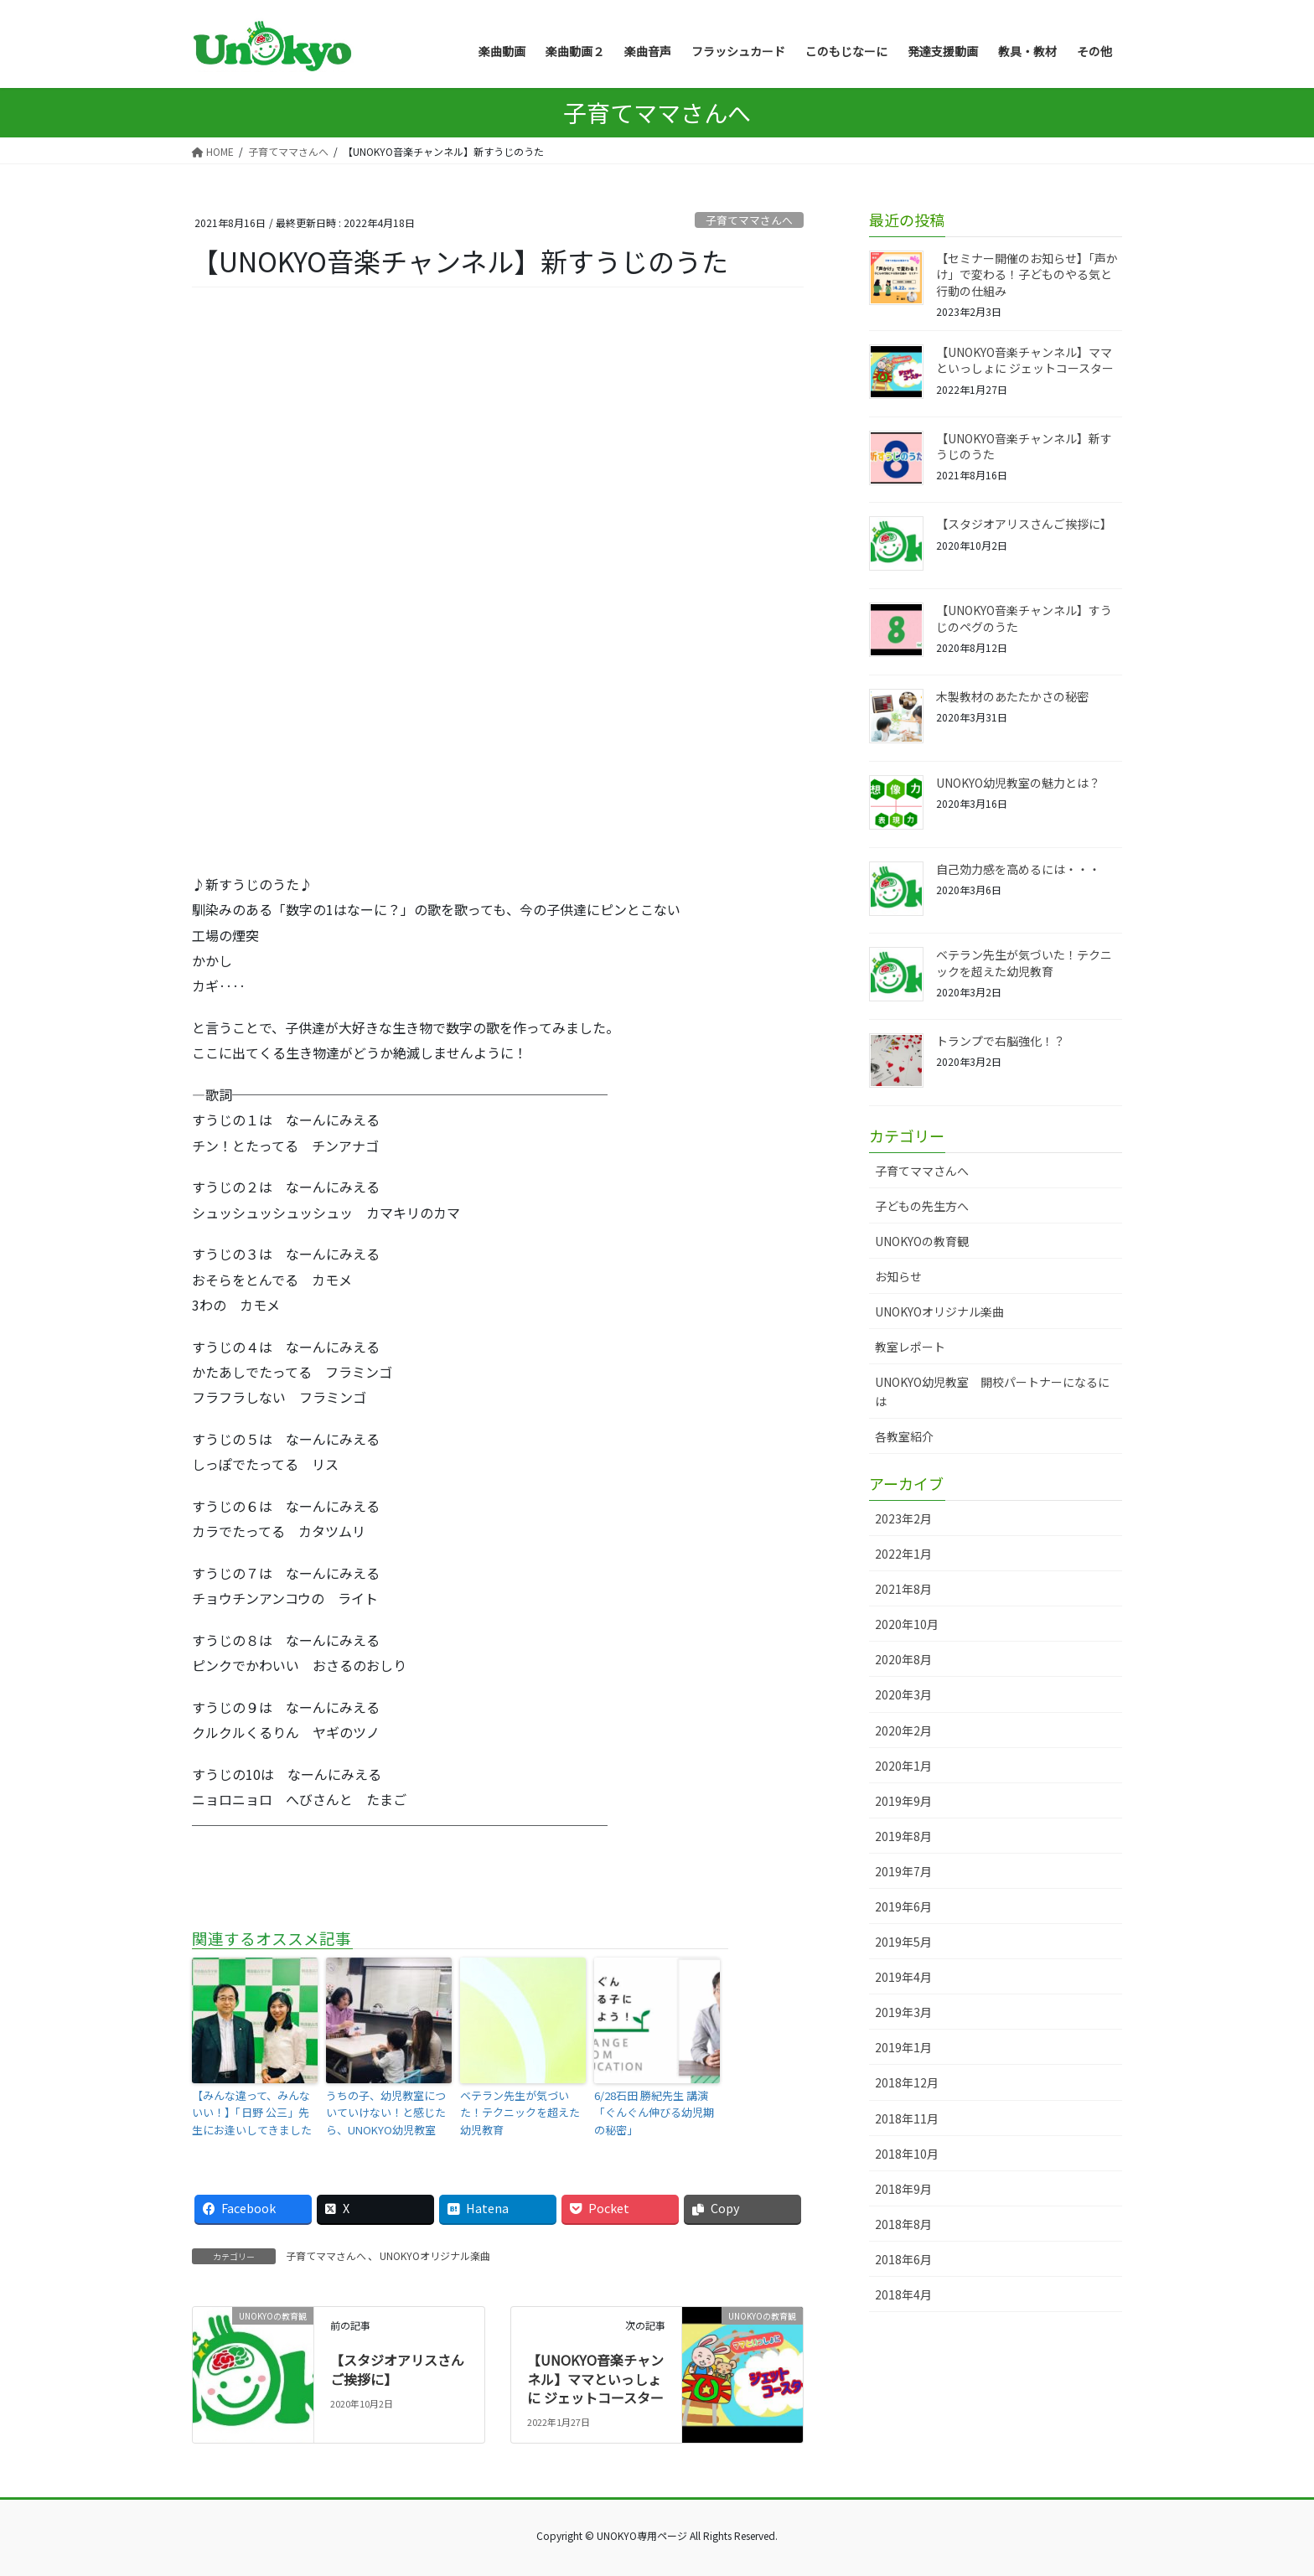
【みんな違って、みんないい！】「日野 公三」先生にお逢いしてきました (252, 2113)
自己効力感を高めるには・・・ (1018, 869)
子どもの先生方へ (922, 1205)
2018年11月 (907, 2118)
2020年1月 (903, 1765)
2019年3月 (903, 2012)
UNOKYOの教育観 (922, 1241)
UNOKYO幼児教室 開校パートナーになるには (992, 1391)
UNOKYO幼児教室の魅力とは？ (1018, 782)
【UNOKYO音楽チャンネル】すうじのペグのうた (1024, 618)
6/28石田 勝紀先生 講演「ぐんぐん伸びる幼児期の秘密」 (654, 2113)
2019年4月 (903, 1976)
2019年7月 (903, 1871)
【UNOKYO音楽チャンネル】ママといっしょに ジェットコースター (595, 2379)
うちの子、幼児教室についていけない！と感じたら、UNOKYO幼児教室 (386, 2113)
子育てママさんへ (749, 220)
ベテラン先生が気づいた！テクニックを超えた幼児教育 (520, 2113)
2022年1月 (903, 1553)
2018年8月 (903, 2224)
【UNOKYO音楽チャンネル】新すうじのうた (1024, 446)
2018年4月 (903, 2294)
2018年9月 (903, 2188)
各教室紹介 (904, 1436)
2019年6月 (903, 1906)
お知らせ (898, 1276)
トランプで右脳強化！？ (1000, 1040)
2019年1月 (903, 2047)
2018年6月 (903, 2259)
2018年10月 (907, 2153)
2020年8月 (903, 1659)
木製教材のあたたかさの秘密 (1012, 696)
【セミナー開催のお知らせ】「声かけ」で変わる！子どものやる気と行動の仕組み (1027, 274)
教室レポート (910, 1346)
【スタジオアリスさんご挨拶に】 (397, 2369)
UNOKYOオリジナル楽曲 (435, 2255)
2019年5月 (903, 1941)
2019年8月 (903, 1836)
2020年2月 (903, 1730)
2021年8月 (903, 1588)
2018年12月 (907, 2082)
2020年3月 (903, 1694)
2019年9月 (903, 1800)
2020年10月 (907, 1624)
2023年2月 (903, 1518)
